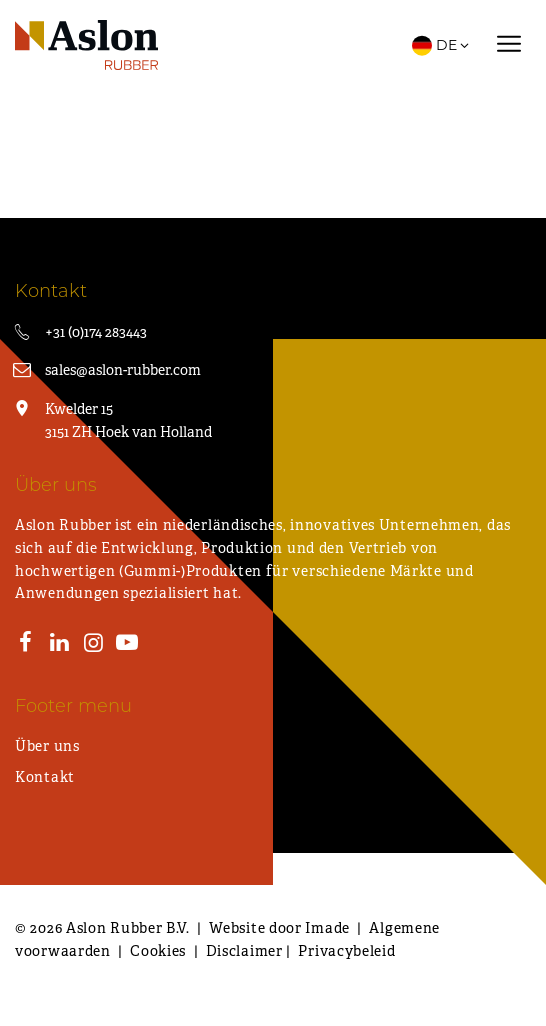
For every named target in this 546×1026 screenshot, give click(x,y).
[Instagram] (93, 645)
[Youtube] (127, 645)
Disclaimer (244, 951)
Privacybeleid (346, 951)
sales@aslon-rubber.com (123, 370)
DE (441, 45)
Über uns (47, 746)
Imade (327, 928)
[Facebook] (26, 645)
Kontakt (45, 777)
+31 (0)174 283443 (96, 332)
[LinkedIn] (60, 645)
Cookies (158, 951)
